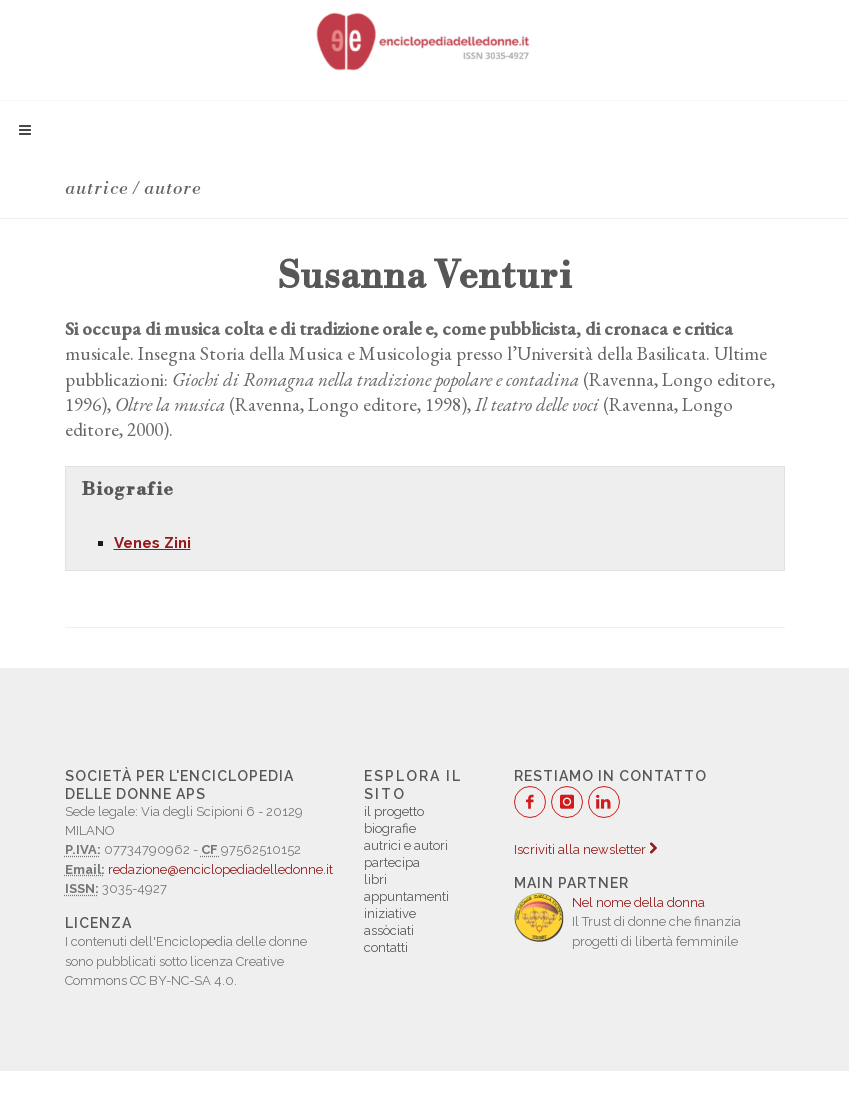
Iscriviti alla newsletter (585, 849)
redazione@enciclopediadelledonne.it (220, 869)
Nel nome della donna (638, 902)
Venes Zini (152, 543)
